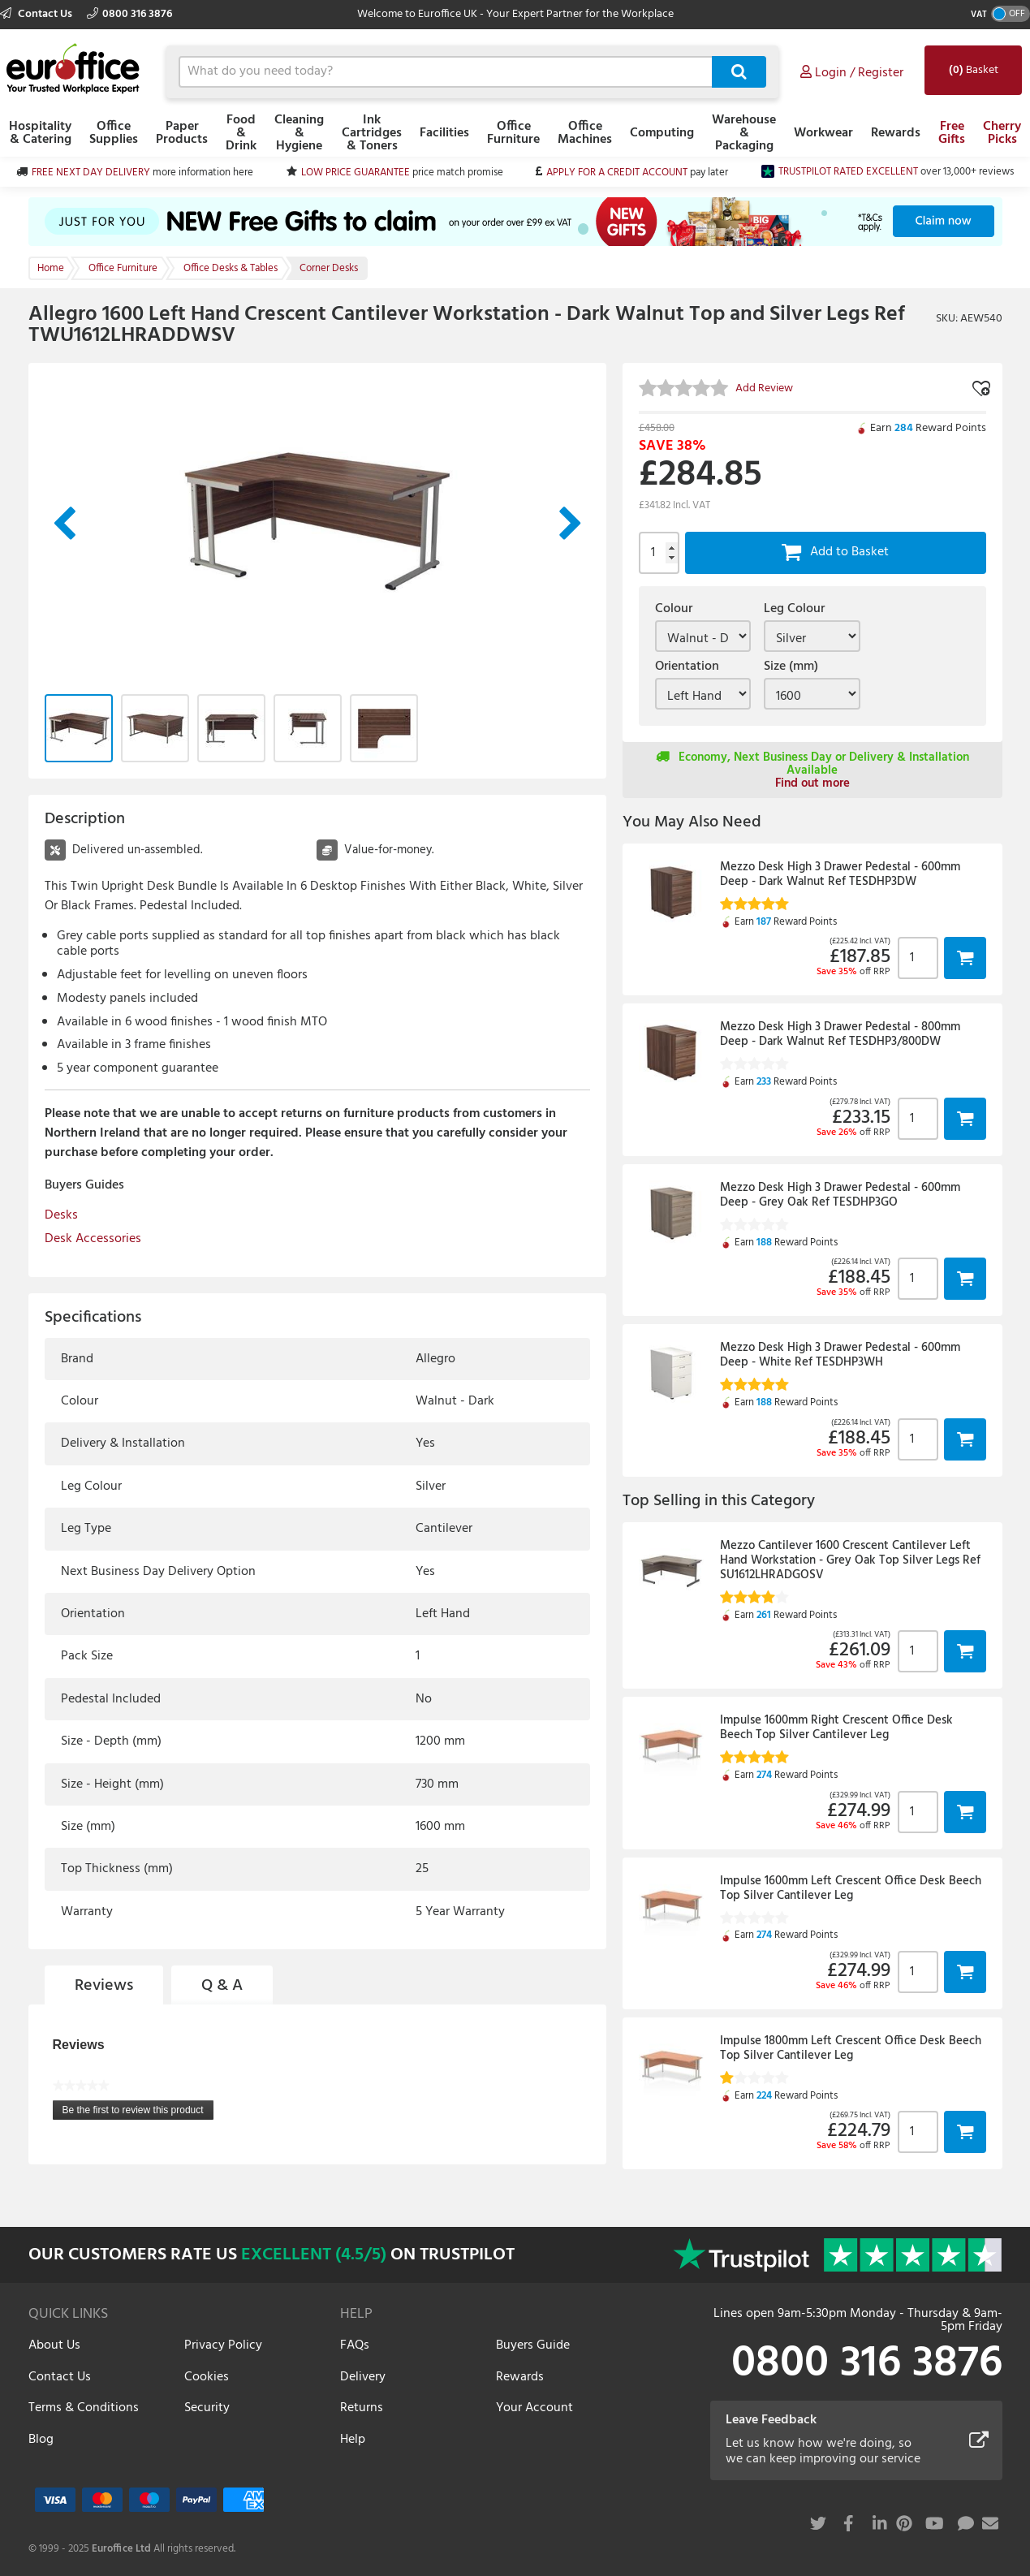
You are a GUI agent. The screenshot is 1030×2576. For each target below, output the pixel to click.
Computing (662, 133)
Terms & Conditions (83, 2408)
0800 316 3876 (129, 14)
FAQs (354, 2345)
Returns (361, 2408)
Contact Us (37, 14)
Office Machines (585, 133)
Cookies (206, 2377)
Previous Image (64, 524)
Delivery (363, 2377)
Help (352, 2439)
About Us (54, 2345)
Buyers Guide (533, 2345)
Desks (61, 1215)
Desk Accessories (93, 1238)
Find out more (812, 783)
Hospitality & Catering (40, 133)
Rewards (895, 133)
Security (207, 2408)
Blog (41, 2439)
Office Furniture (513, 133)
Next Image (570, 524)
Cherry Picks (1002, 133)
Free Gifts (951, 133)
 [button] (965, 957)
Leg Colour (794, 608)
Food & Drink (241, 133)
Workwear (823, 133)
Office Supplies (113, 133)
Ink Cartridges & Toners (372, 133)
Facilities (444, 133)
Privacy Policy (223, 2345)
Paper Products (182, 133)
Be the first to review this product (137, 2112)
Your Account (534, 2408)
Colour (673, 608)
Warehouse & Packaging (744, 133)
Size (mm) (791, 666)
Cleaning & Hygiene (299, 133)
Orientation (687, 666)
